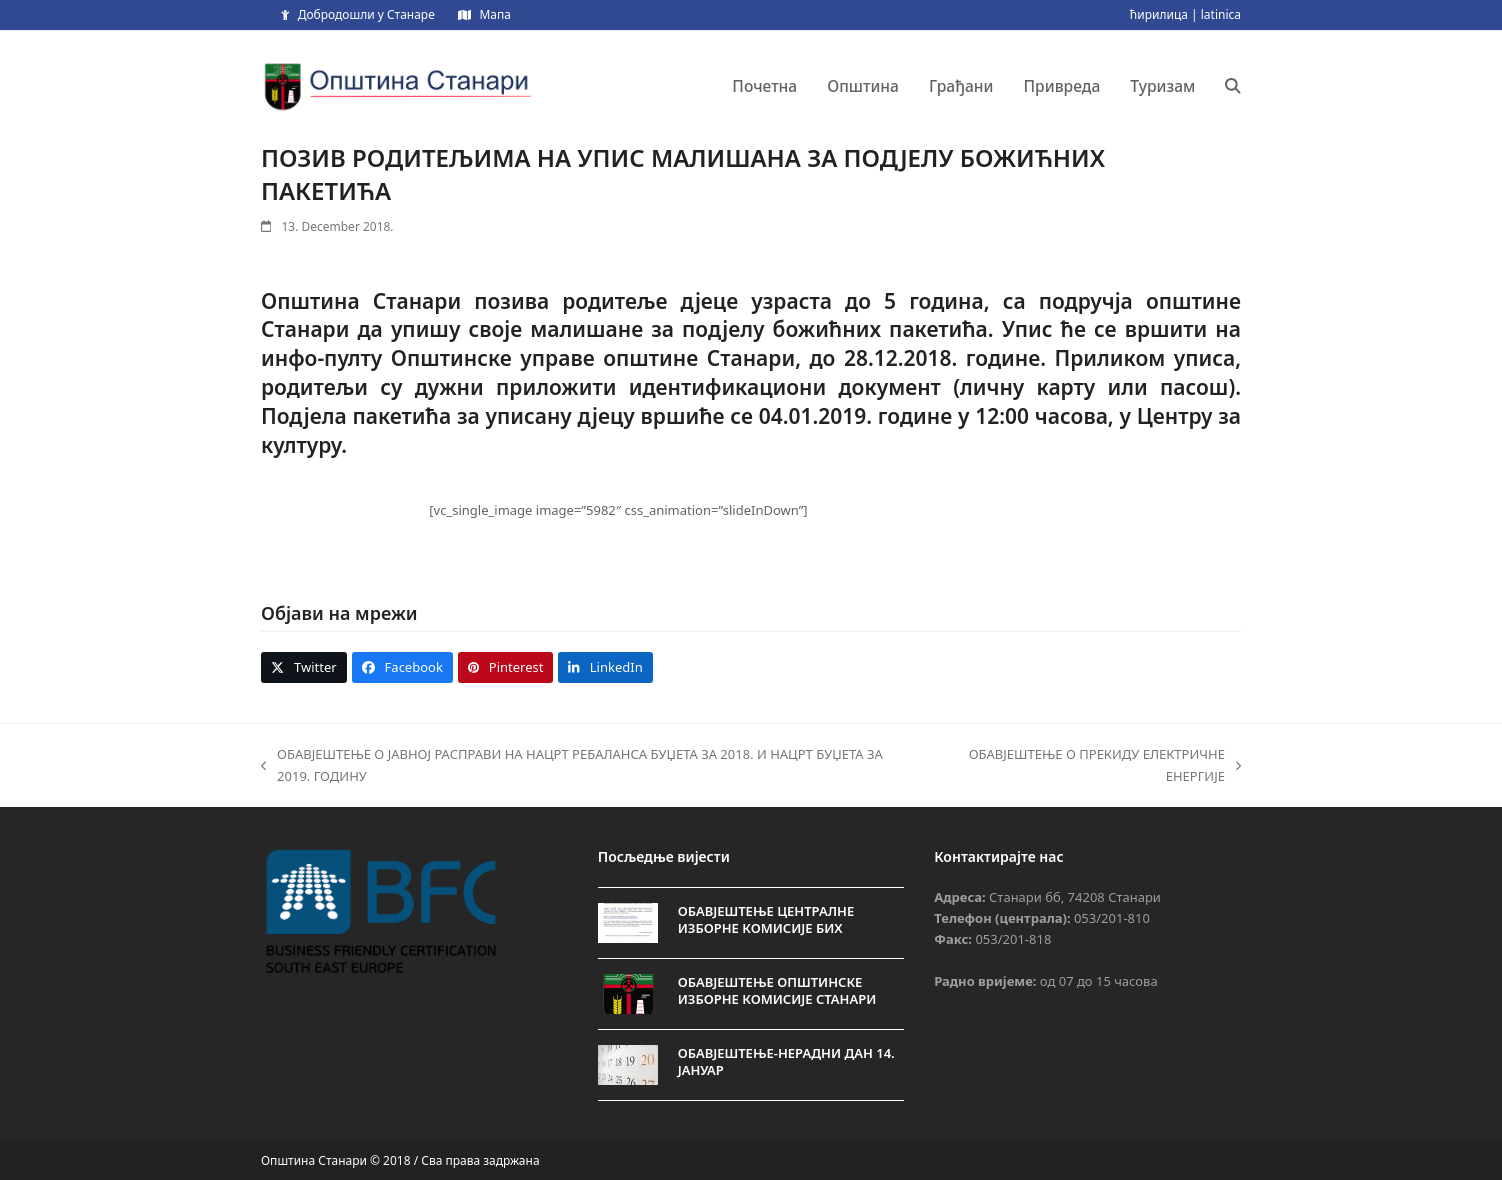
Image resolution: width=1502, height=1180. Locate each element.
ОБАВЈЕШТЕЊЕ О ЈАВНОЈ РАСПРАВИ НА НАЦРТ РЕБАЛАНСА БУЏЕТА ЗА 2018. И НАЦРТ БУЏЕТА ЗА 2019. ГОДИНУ (572, 766)
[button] (1233, 86)
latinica (1221, 14)
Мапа (494, 14)
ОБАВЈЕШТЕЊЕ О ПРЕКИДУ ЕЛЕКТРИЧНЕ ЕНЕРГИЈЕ (1088, 766)
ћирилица (1159, 14)
